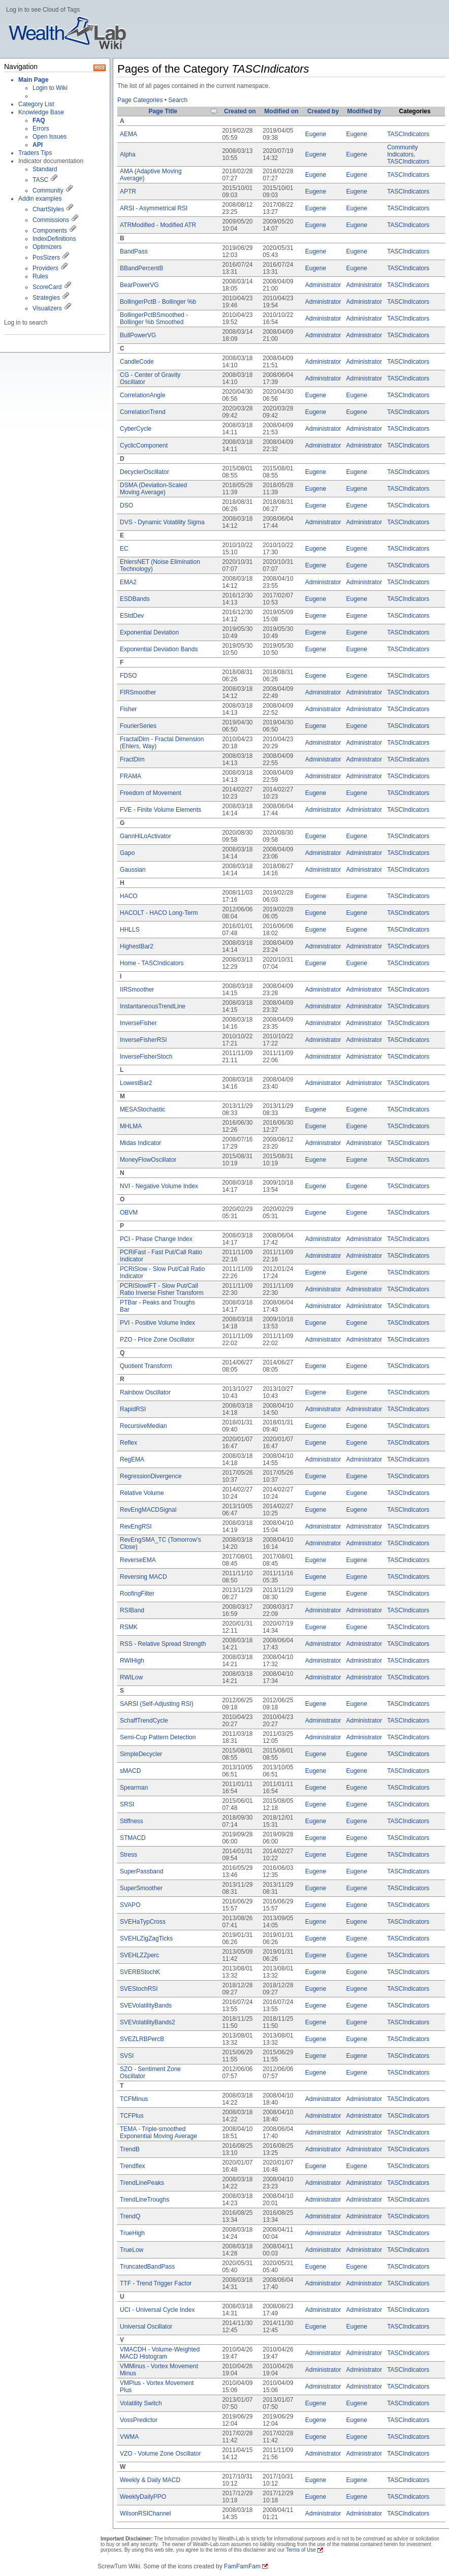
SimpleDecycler (141, 1754)
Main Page (33, 79)
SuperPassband (141, 1871)
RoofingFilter (137, 1593)
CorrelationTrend (143, 412)
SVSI (127, 2055)
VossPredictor (138, 2420)
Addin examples (39, 198)
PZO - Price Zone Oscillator (157, 1339)
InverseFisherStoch (146, 1056)
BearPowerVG (139, 285)
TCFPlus (132, 2115)
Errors (41, 128)
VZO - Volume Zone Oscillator (160, 2453)
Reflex (128, 1442)
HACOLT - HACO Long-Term (159, 912)
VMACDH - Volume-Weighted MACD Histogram (160, 2353)
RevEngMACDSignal (148, 1509)
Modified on (281, 111)
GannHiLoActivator (145, 836)
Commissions (51, 220)
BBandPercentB (141, 268)
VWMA (129, 2436)
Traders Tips (35, 152)
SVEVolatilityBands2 (147, 2022)
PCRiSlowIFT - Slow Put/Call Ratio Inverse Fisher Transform (162, 1289)
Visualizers (47, 308)
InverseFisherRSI (143, 1039)
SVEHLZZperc (139, 1955)
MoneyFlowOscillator (148, 1159)
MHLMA (131, 1126)
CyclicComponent (144, 445)
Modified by (364, 111)
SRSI (127, 1804)
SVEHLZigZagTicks (146, 1938)
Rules (40, 276)
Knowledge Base (41, 112)
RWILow (131, 1677)
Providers (45, 268)
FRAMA (130, 776)
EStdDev (132, 615)
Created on (240, 111)
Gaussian (133, 869)
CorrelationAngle (142, 395)
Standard (45, 169)
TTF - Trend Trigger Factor (155, 2283)
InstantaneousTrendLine (152, 1006)
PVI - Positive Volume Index (157, 1322)
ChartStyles (48, 209)
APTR (128, 191)
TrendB (130, 2149)
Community (48, 190)
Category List (36, 104)
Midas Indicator (140, 1143)
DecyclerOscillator (144, 471)
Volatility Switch (141, 2403)
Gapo (127, 852)
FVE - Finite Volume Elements (160, 809)
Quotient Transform (146, 1366)
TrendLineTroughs (144, 2199)
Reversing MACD (143, 1576)
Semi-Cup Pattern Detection (158, 1737)
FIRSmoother (138, 692)
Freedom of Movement (150, 793)
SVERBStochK (140, 1972)
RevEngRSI (136, 1526)
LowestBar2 (136, 1083)
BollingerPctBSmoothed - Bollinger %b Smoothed (154, 318)
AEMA (128, 134)
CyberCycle (135, 428)
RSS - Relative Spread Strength (163, 1643)
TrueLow (131, 2249)
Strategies (46, 297)
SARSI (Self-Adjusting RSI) (157, 1703)
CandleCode (137, 361)
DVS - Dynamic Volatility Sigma (162, 522)
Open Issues (50, 136)
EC (124, 548)
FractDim (132, 759)
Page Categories (140, 100)
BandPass (134, 251)
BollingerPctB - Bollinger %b (158, 301)
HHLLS (130, 929)
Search (177, 100)
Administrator (323, 285)
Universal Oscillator (146, 2326)
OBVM (129, 1212)
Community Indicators (402, 151)
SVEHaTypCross (143, 1921)
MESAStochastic (142, 1109)
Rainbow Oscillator (145, 1392)
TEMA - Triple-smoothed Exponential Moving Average (158, 2132)
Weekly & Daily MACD (150, 2480)
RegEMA (132, 1459)
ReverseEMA (138, 1560)
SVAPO (130, 1905)
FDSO (128, 675)
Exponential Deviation (149, 632)
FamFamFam (242, 2566)
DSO (126, 505)
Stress (128, 1854)
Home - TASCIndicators (152, 963)
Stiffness (131, 1821)
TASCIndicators (408, 134)
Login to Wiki (50, 87)
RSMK (129, 1627)
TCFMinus (134, 2099)
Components (50, 230)
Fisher (128, 709)
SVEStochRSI (139, 1988)
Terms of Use (301, 2550)
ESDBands (135, 598)
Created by (323, 111)
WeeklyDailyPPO (143, 2496)
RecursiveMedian (143, 1425)
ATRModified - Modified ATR (158, 225)
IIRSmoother (137, 989)
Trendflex (132, 2166)
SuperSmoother (141, 1888)
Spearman (134, 1787)
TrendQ (130, 2216)
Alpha (128, 154)
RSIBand (132, 1610)
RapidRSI (133, 1409)
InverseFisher (138, 1023)
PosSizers (46, 257)
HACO (129, 896)
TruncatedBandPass (147, 2266)
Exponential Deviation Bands (159, 649)
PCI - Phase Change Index (156, 1239)
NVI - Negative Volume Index (159, 1186)
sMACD (130, 1770)
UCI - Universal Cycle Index (157, 2309)
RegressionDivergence (150, 1476)
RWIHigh (132, 1660)
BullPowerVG (138, 335)
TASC (40, 179)
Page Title (162, 111)
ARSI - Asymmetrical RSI (153, 208)
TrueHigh (132, 2233)
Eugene (315, 134)
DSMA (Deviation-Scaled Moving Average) (153, 489)
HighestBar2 (136, 946)
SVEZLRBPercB (142, 2039)
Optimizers (47, 246)
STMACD (133, 1837)
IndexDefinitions (54, 238)
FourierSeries (138, 725)
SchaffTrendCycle (144, 1720)
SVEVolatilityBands (146, 2005)
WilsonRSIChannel (145, 2513)
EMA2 (128, 582)
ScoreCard (47, 287)
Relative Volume (142, 1493)
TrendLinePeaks (142, 2182)
